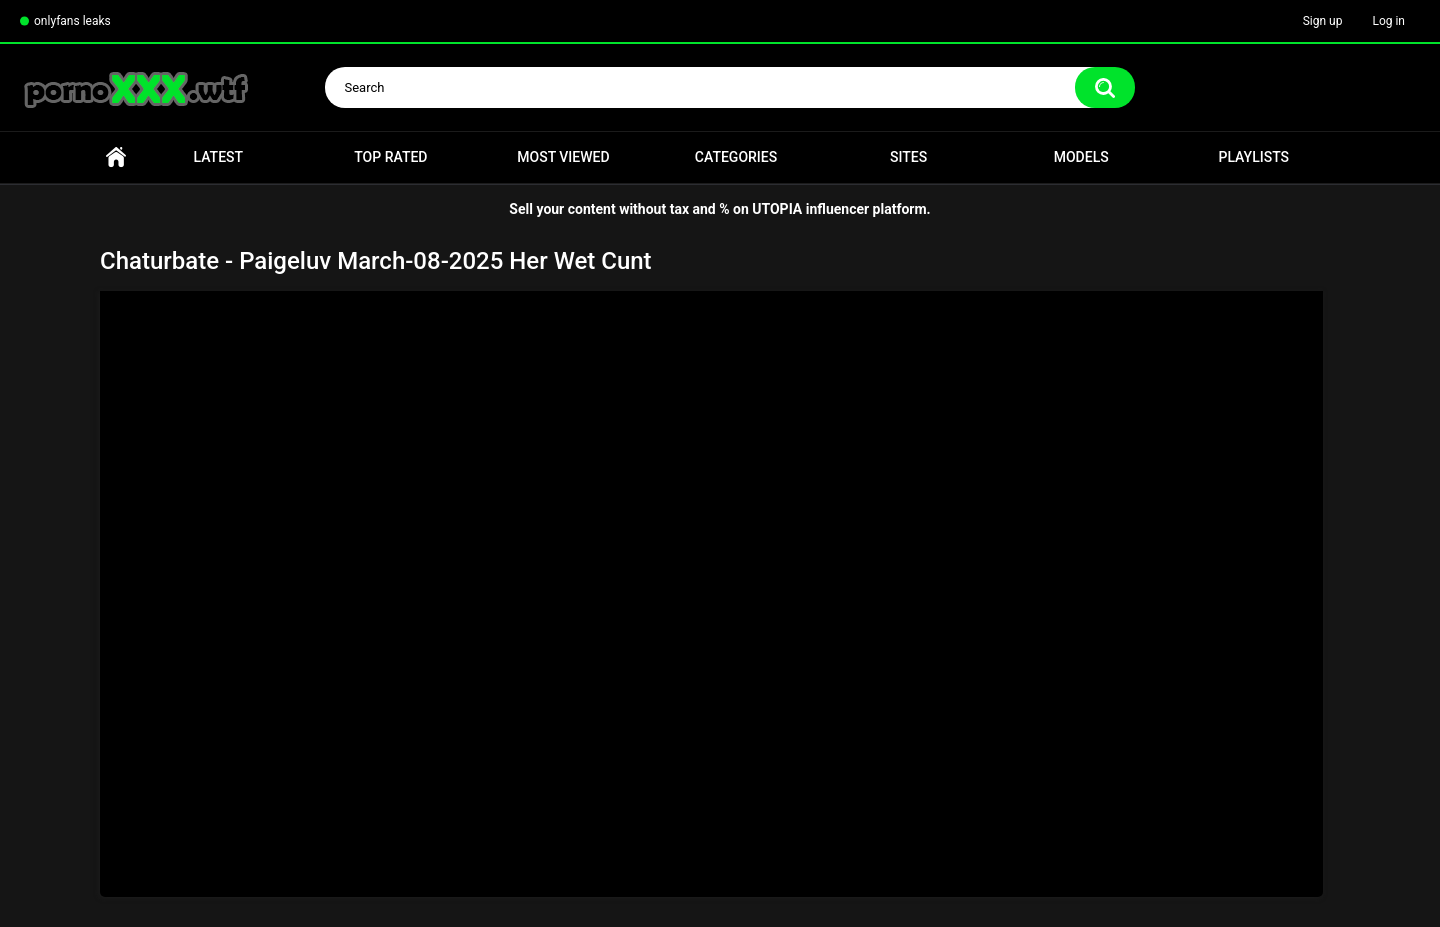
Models (1081, 157)
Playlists (1253, 157)
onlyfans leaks (72, 21)
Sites (908, 157)
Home (116, 157)
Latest (219, 157)
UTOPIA (777, 209)
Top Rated (390, 157)
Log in (1388, 21)
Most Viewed (563, 157)
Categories (736, 157)
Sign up (1323, 21)
